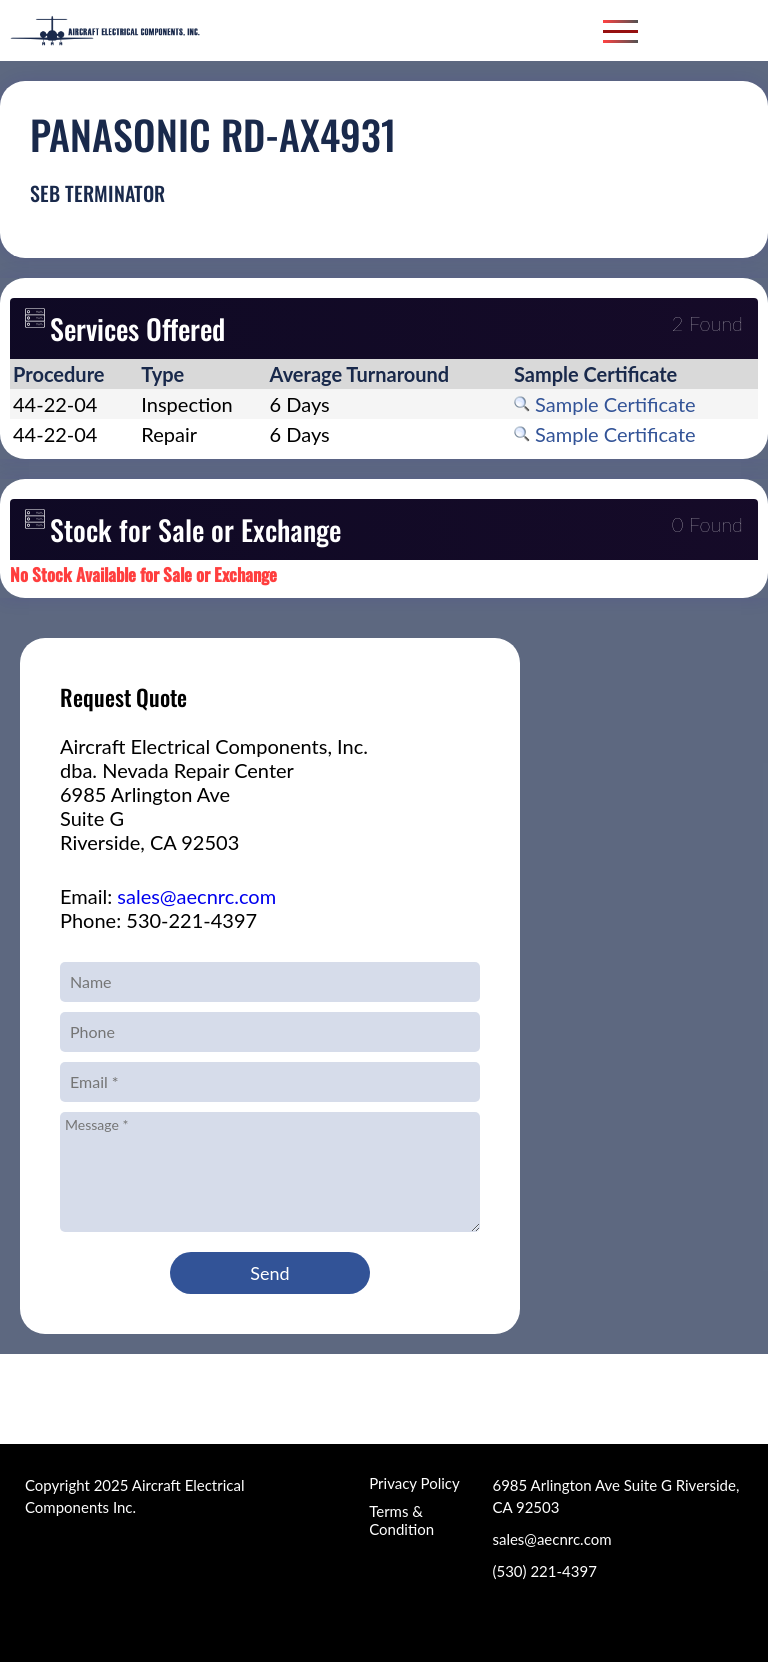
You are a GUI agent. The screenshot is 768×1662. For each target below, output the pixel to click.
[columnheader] (74, 374)
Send (269, 1273)
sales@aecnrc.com (196, 896)
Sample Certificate (605, 404)
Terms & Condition (401, 1520)
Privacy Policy (414, 1483)
